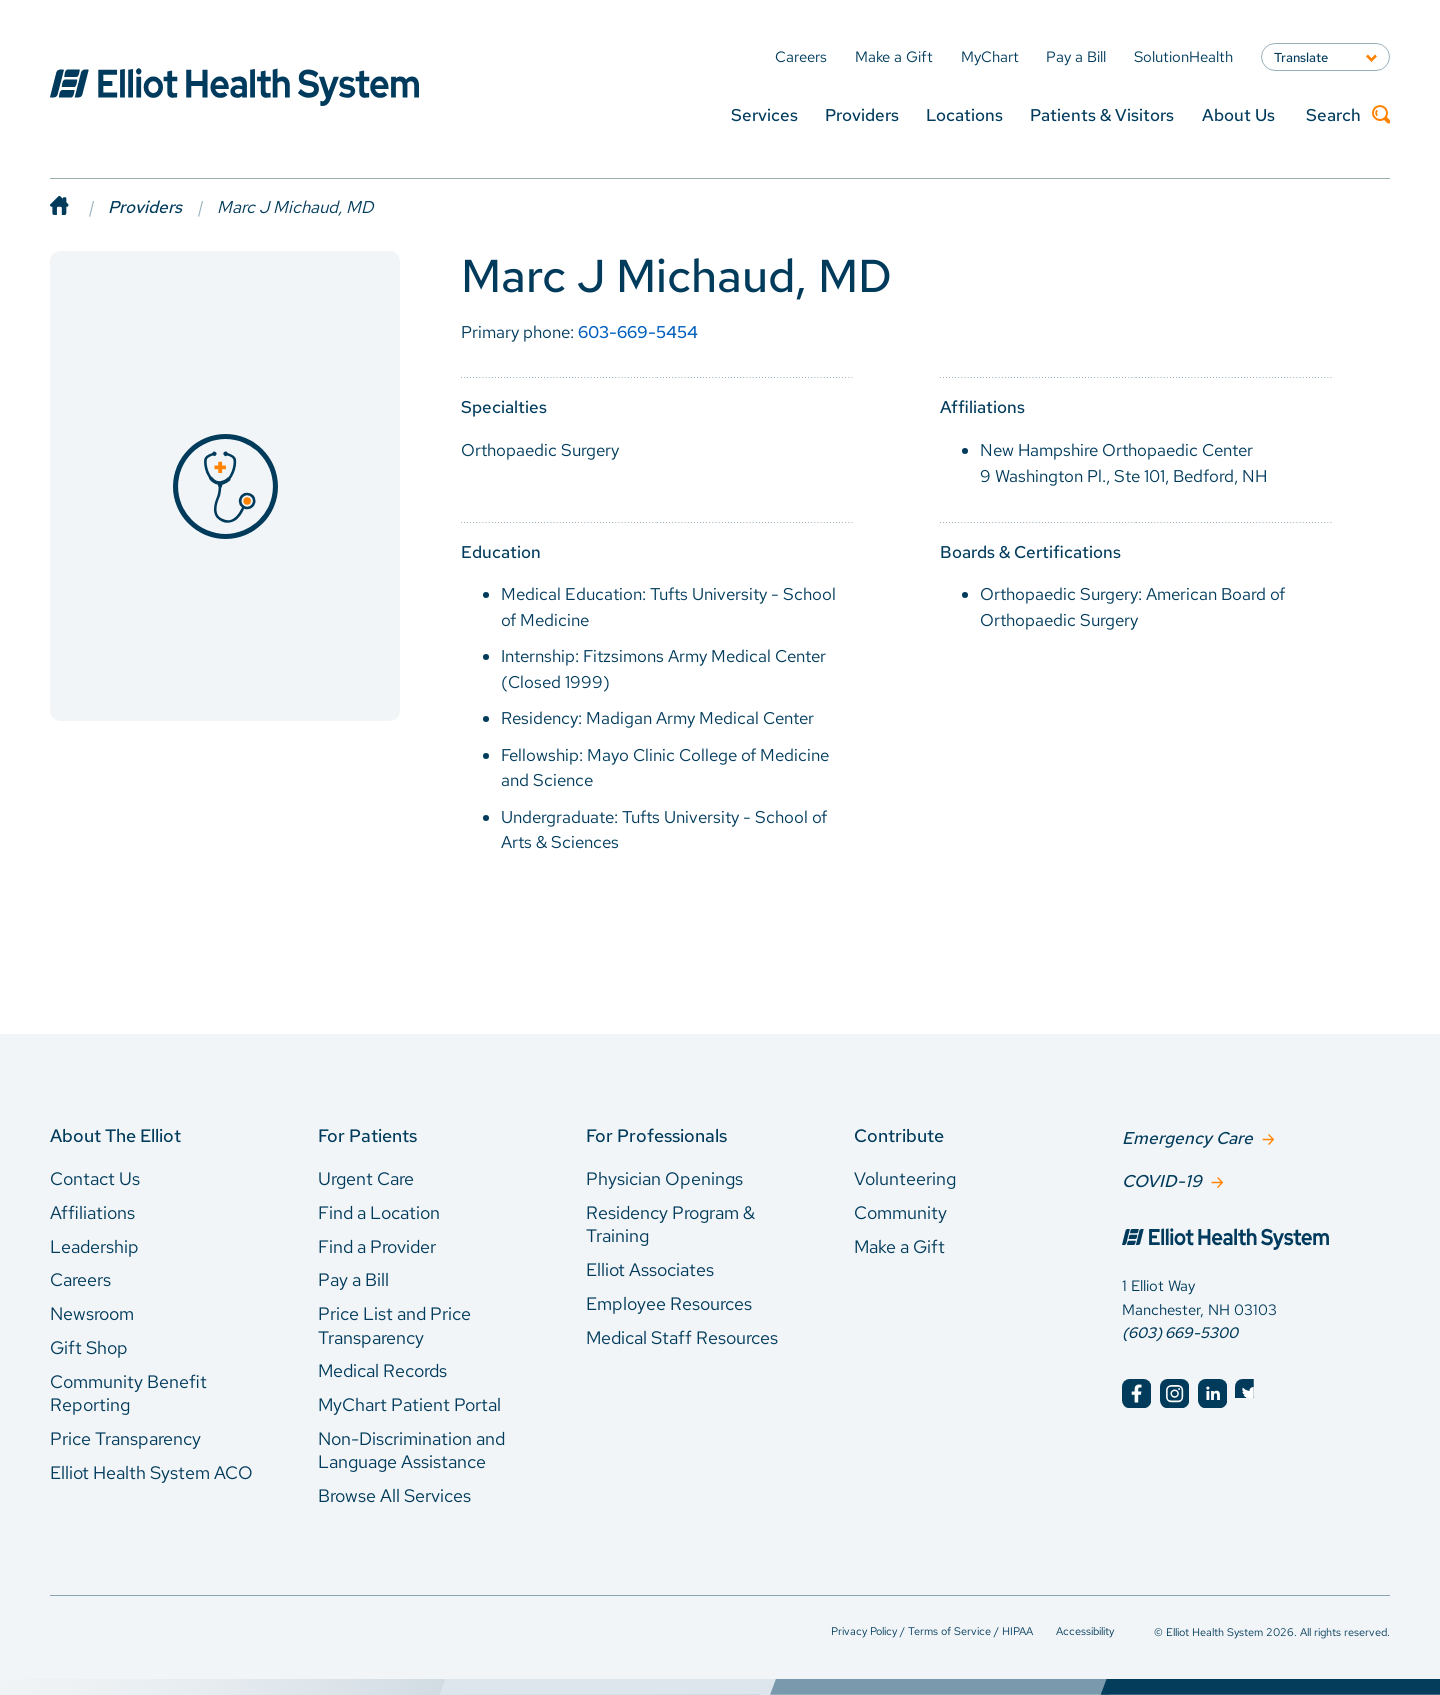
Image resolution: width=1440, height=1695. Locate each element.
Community (900, 1212)
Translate (1301, 57)
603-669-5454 (638, 332)
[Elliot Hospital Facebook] (1136, 1391)
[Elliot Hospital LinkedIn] (1212, 1391)
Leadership (94, 1246)
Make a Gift (899, 1246)
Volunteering (905, 1178)
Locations (964, 114)
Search (1348, 115)
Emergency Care (1187, 1137)
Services (764, 114)
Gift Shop (89, 1347)
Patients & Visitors (1102, 114)
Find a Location (379, 1212)
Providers (862, 114)
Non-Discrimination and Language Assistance (411, 1450)
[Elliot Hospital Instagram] (1174, 1391)
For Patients (367, 1135)
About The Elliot (115, 1135)
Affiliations (92, 1212)
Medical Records (382, 1370)
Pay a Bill (353, 1279)
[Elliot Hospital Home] (1256, 1239)
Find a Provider (377, 1246)
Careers (80, 1279)
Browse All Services (394, 1495)
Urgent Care (366, 1178)
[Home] (79, 207)
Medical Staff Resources (682, 1337)
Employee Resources (669, 1303)
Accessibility (1085, 1630)
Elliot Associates (650, 1269)
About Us (1238, 114)
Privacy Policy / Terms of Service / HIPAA (932, 1630)
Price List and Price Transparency (394, 1325)
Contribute (899, 1135)
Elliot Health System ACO (151, 1472)
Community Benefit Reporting (128, 1393)
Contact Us (95, 1178)
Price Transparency (125, 1438)
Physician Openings (664, 1178)
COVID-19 (1162, 1179)
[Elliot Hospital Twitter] (1249, 1391)
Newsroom (92, 1313)
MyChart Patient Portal (409, 1404)
